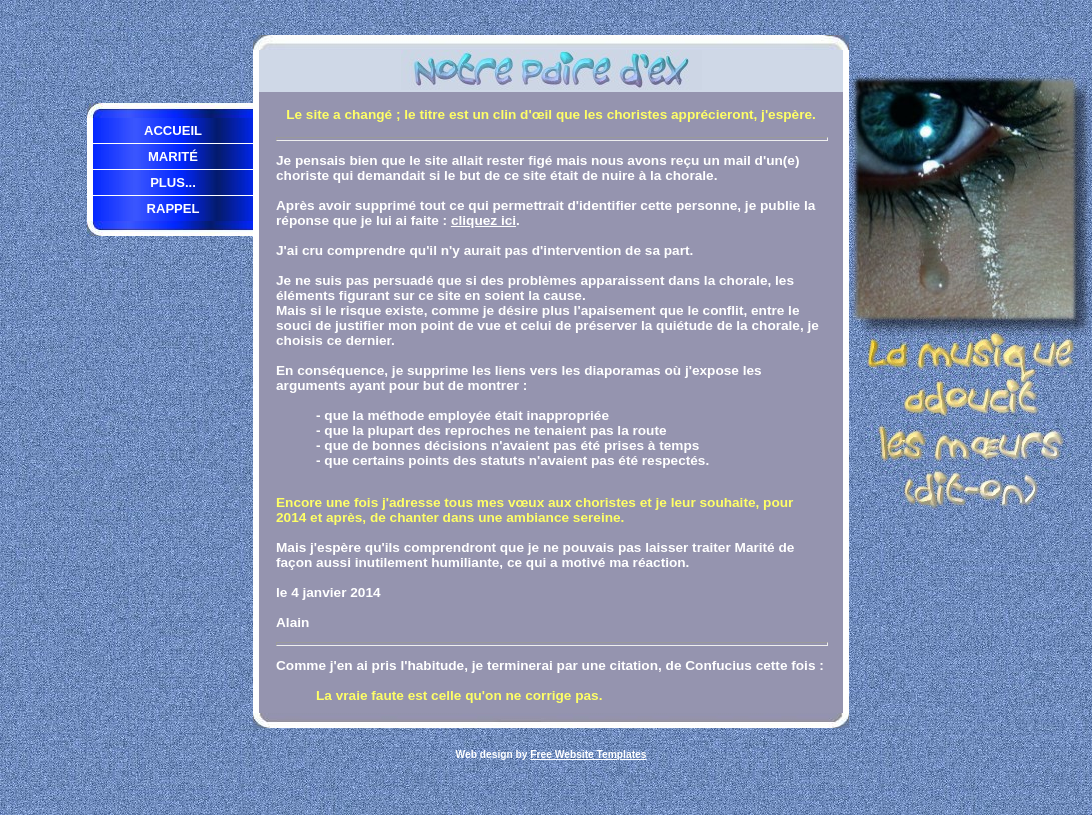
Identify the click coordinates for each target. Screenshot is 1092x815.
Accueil (173, 130)
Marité (173, 156)
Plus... (173, 182)
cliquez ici (483, 220)
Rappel (173, 208)
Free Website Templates (588, 754)
